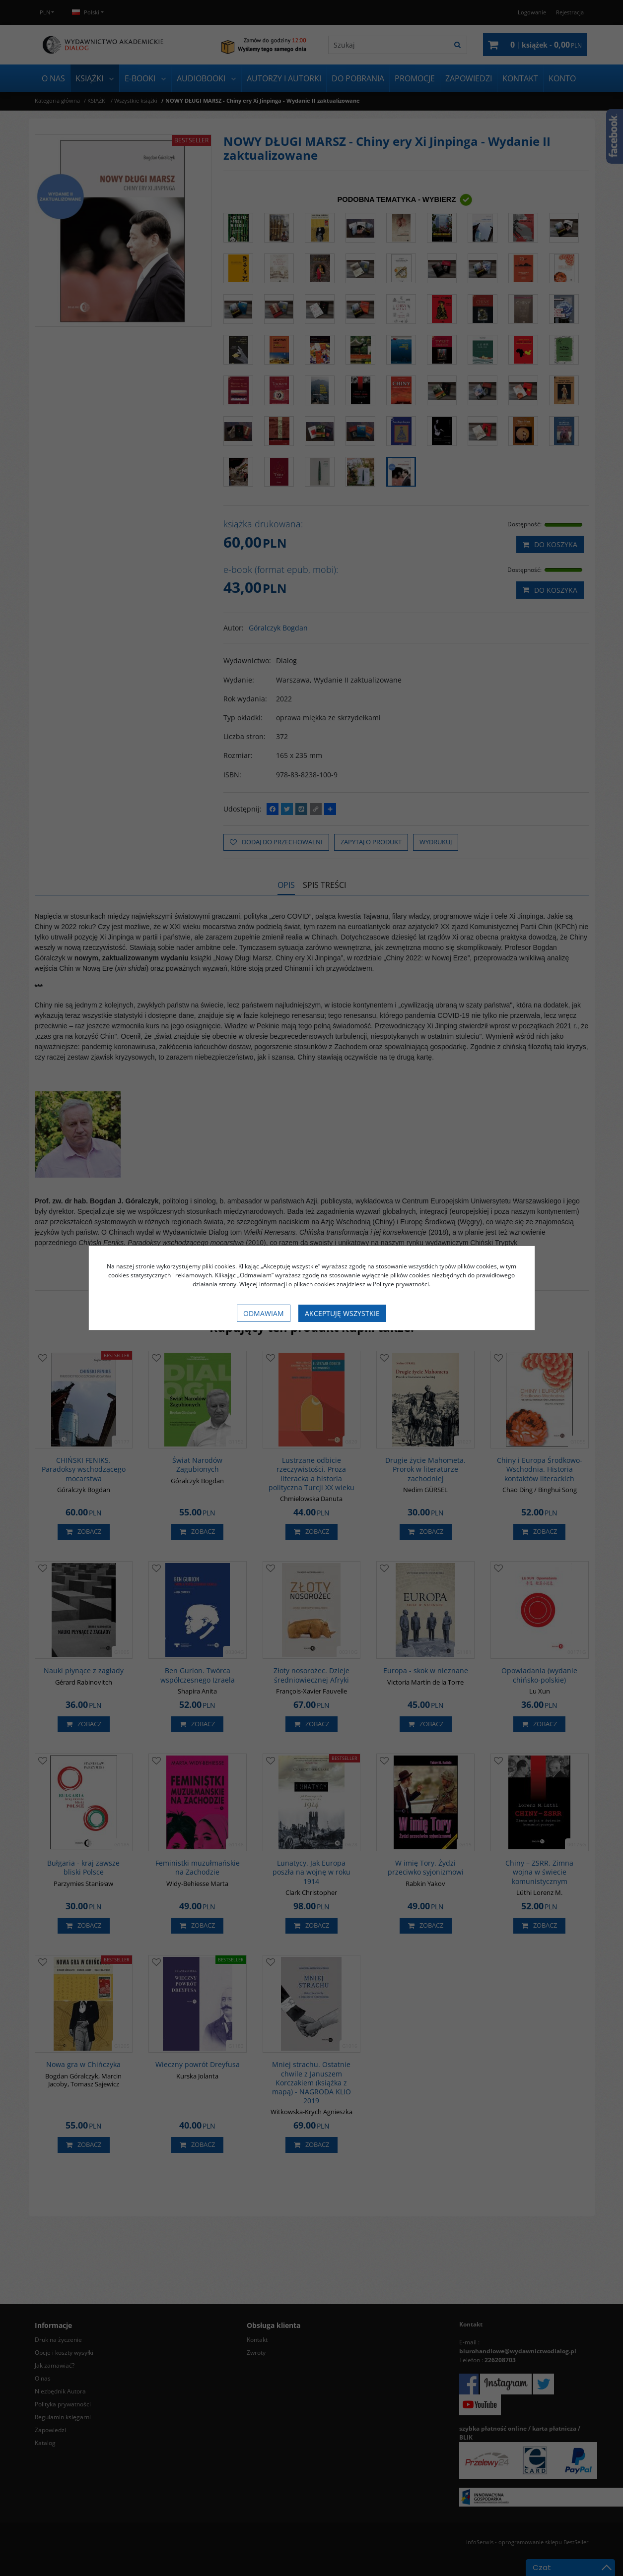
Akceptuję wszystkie (342, 1313)
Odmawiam (263, 1313)
